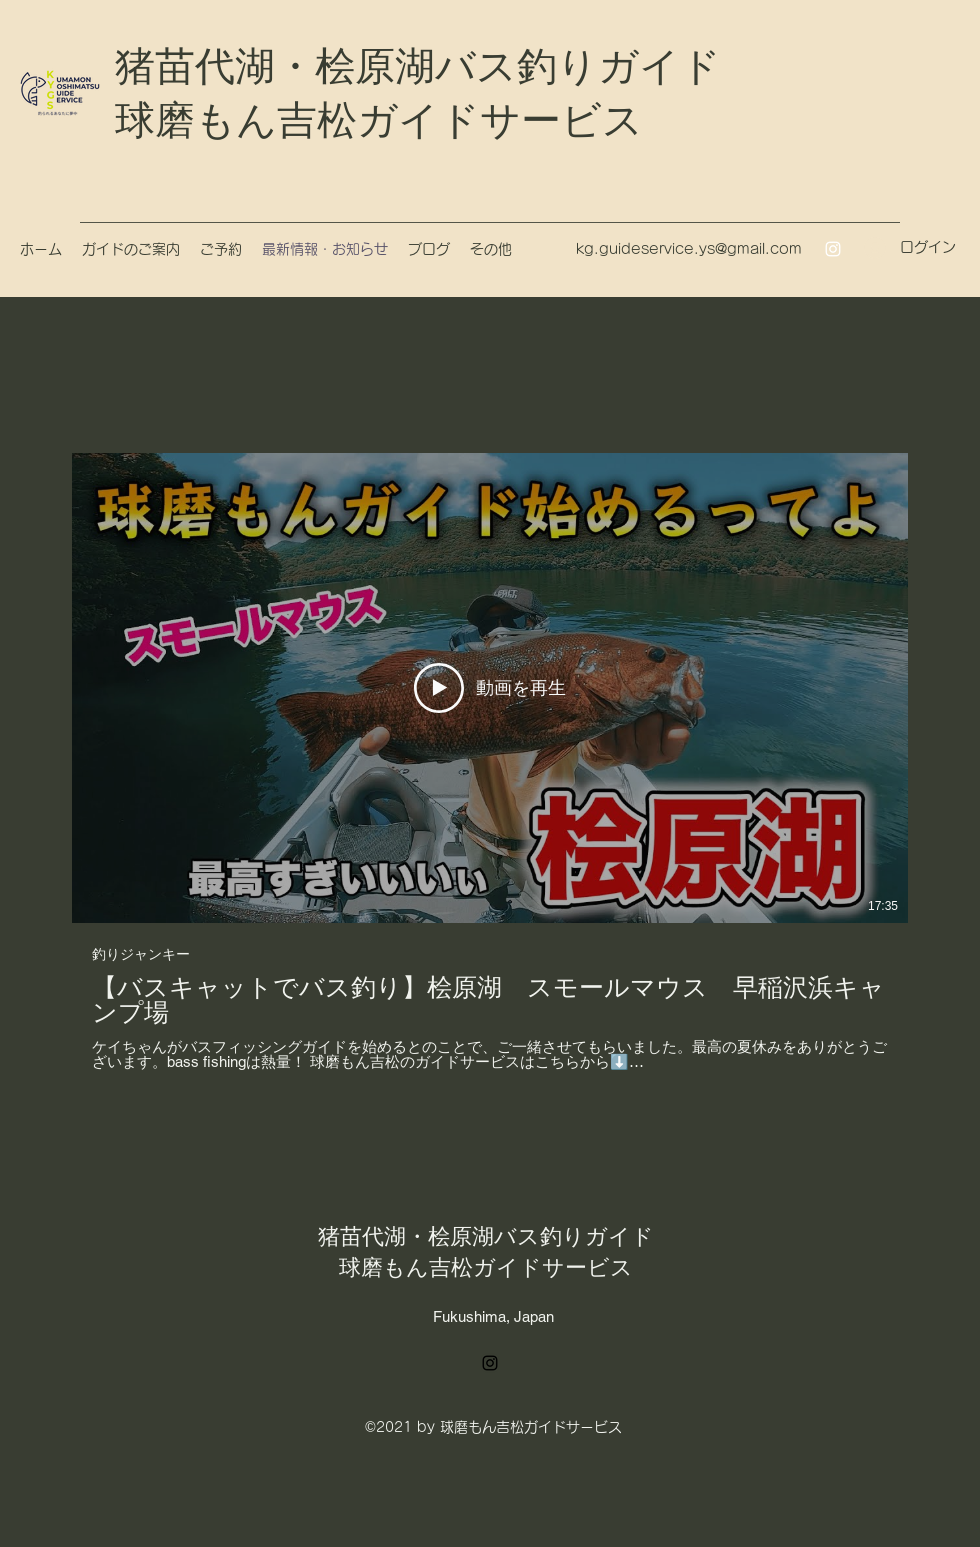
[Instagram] (833, 249)
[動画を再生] (490, 688)
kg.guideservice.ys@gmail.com (689, 249)
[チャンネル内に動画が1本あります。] (490, 761)
